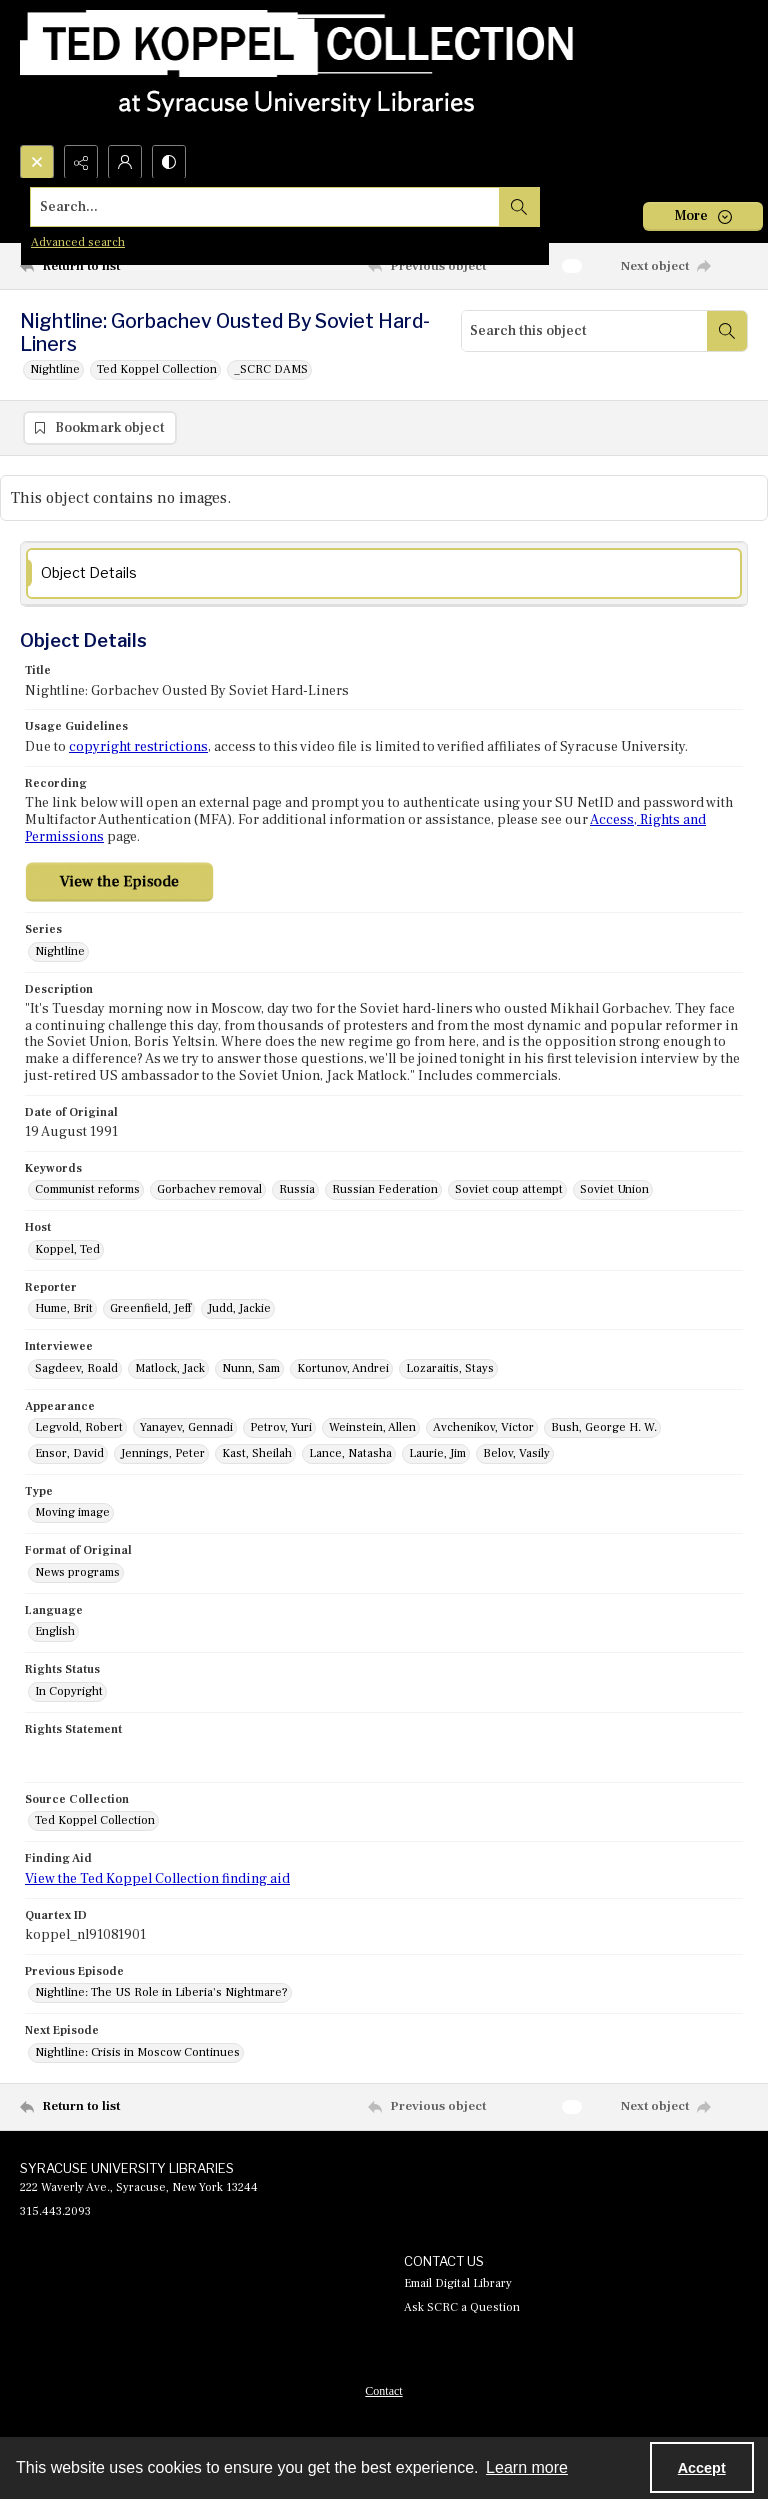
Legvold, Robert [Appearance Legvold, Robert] (79, 1428)
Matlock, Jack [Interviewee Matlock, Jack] (170, 1369)
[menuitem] (383, 2391)
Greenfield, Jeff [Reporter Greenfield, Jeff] (150, 1309)
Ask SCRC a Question (462, 2308)
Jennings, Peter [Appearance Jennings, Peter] (163, 1454)
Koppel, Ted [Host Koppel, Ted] (67, 1250)
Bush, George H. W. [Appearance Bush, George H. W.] (604, 1428)
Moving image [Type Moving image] (72, 1513)
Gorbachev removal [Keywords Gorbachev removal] (209, 1190)
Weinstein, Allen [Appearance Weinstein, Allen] (372, 1428)
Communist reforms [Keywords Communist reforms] (87, 1190)
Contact (383, 2392)
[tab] (384, 574)
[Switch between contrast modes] (169, 162)
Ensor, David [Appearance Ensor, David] (69, 1454)
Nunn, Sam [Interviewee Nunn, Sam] (251, 1369)
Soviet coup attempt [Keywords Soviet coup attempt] (509, 1190)
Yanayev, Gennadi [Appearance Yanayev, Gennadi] (186, 1428)
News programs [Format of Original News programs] (77, 1573)
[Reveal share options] (81, 162)
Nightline (55, 369)
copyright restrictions (138, 748)
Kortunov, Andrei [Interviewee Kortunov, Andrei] (343, 1369)
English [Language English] (55, 1632)
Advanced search (78, 242)
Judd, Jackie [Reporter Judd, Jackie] (239, 1309)
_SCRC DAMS (271, 369)
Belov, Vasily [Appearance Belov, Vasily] (516, 1454)
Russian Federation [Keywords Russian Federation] (385, 1190)
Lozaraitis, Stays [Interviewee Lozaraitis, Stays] (450, 1369)
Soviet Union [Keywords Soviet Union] (614, 1190)
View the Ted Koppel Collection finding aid (157, 1880)
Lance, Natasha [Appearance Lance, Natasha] (350, 1454)
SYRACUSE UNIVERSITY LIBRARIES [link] (127, 2169)
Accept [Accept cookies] (702, 2468)
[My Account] (125, 162)
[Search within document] (727, 331)
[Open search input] (37, 162)
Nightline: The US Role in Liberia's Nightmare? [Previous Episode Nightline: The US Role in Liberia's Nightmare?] (161, 1993)
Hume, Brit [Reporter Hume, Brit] (64, 1309)
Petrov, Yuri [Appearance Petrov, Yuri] (281, 1428)
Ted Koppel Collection (157, 369)
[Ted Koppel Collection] (297, 72)
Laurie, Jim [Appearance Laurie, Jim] (437, 1454)
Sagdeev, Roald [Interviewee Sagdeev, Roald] (76, 1369)
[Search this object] (584, 331)
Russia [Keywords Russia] (297, 1190)
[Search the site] (308, 207)
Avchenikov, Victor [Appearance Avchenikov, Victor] (483, 1428)
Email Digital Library (458, 2284)
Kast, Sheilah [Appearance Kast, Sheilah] (257, 1454)
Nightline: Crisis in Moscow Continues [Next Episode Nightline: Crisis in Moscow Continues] (137, 2053)
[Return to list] (115, 266)
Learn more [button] (527, 2467)
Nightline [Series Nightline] (60, 951)
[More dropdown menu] (703, 216)
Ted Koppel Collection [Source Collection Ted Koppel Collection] (95, 1821)
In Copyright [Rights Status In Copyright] (69, 1692)
